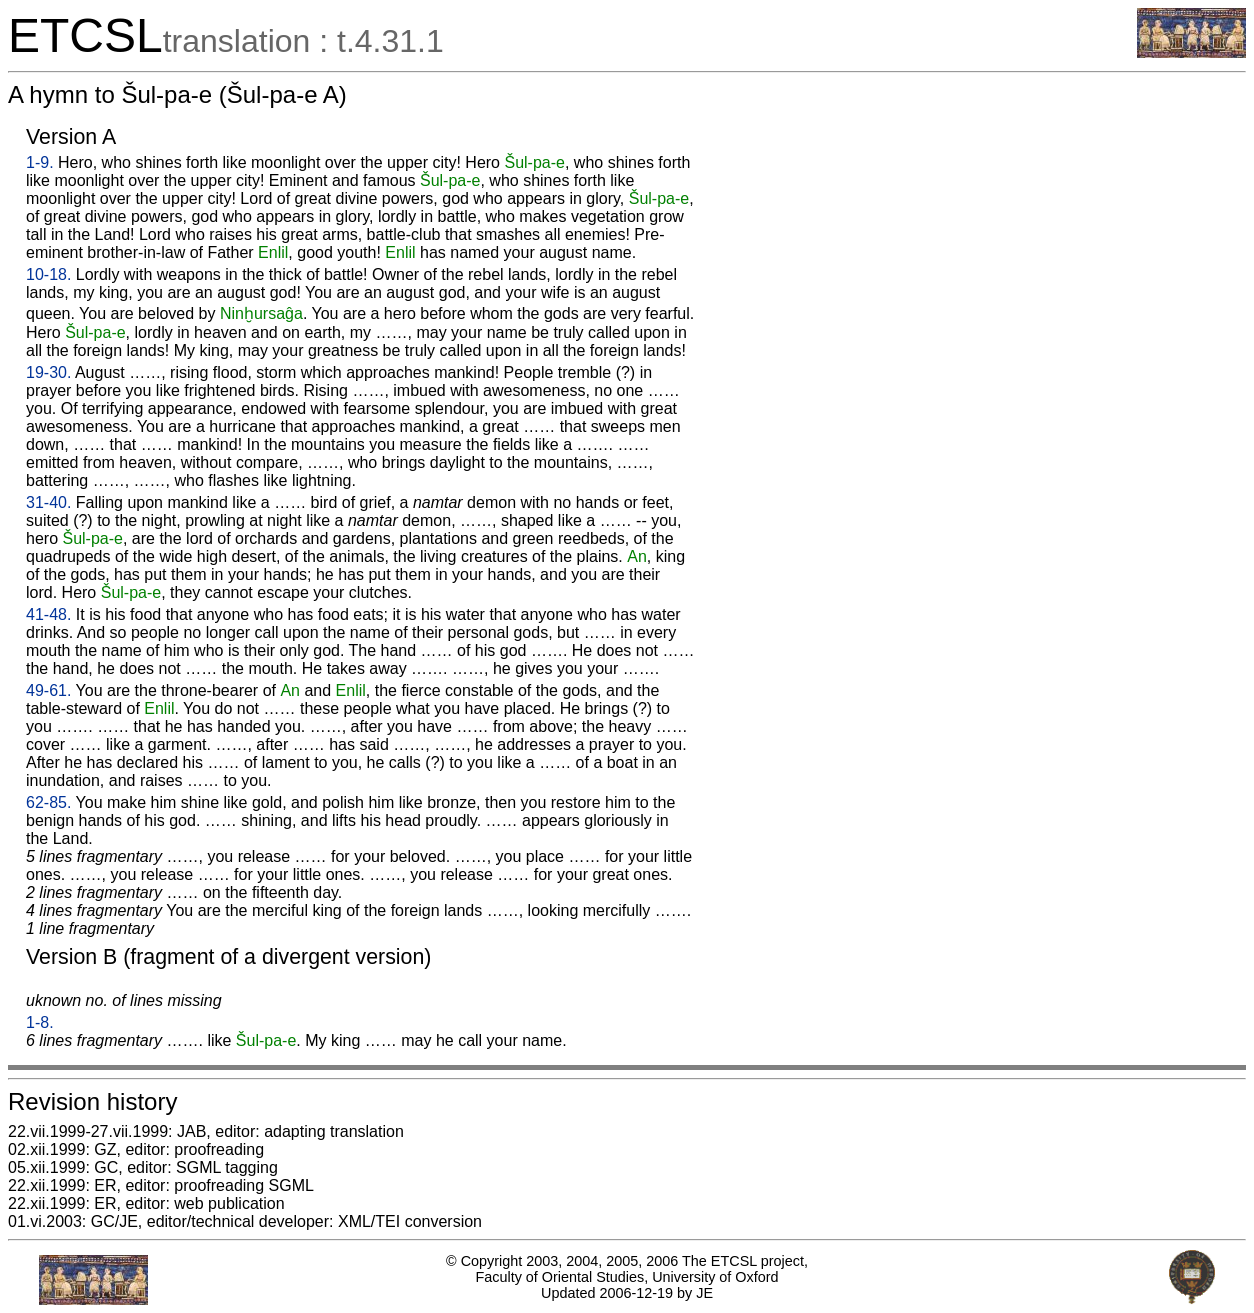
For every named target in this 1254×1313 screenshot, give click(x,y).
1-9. (40, 162)
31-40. (48, 502)
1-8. (40, 1022)
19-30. (48, 372)
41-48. (48, 614)
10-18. (48, 274)
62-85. (48, 802)
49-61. (48, 690)
